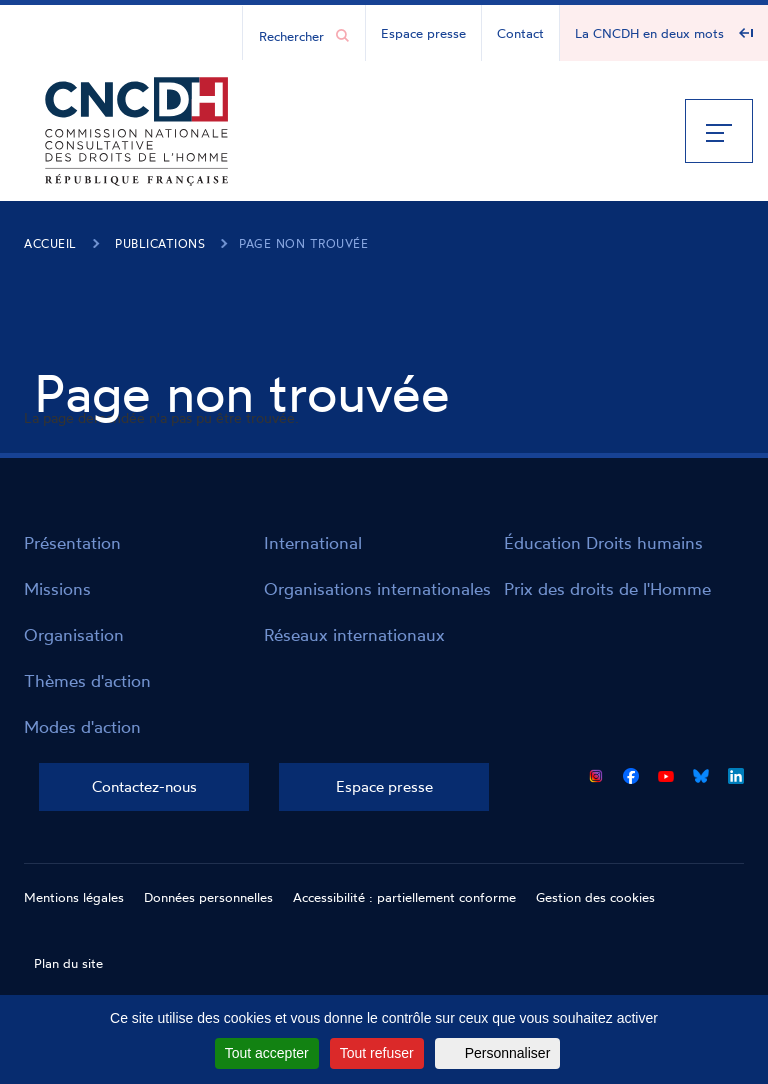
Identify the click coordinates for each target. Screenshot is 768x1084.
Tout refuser (377, 1053)
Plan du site (68, 963)
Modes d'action (82, 726)
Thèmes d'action (87, 680)
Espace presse (423, 33)
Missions (57, 588)
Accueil (50, 243)
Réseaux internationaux (354, 634)
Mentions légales (74, 897)
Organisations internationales (377, 588)
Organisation (74, 634)
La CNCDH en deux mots (649, 33)
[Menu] (719, 131)
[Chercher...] (294, 35)
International (313, 542)
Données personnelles (208, 897)
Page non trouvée (303, 243)
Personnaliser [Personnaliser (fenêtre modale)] (508, 1053)
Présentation (72, 542)
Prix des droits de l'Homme (607, 588)
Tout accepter (267, 1053)
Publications (160, 243)
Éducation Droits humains (603, 542)
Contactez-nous (144, 786)
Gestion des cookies (595, 897)
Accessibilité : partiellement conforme (404, 897)
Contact (520, 33)
